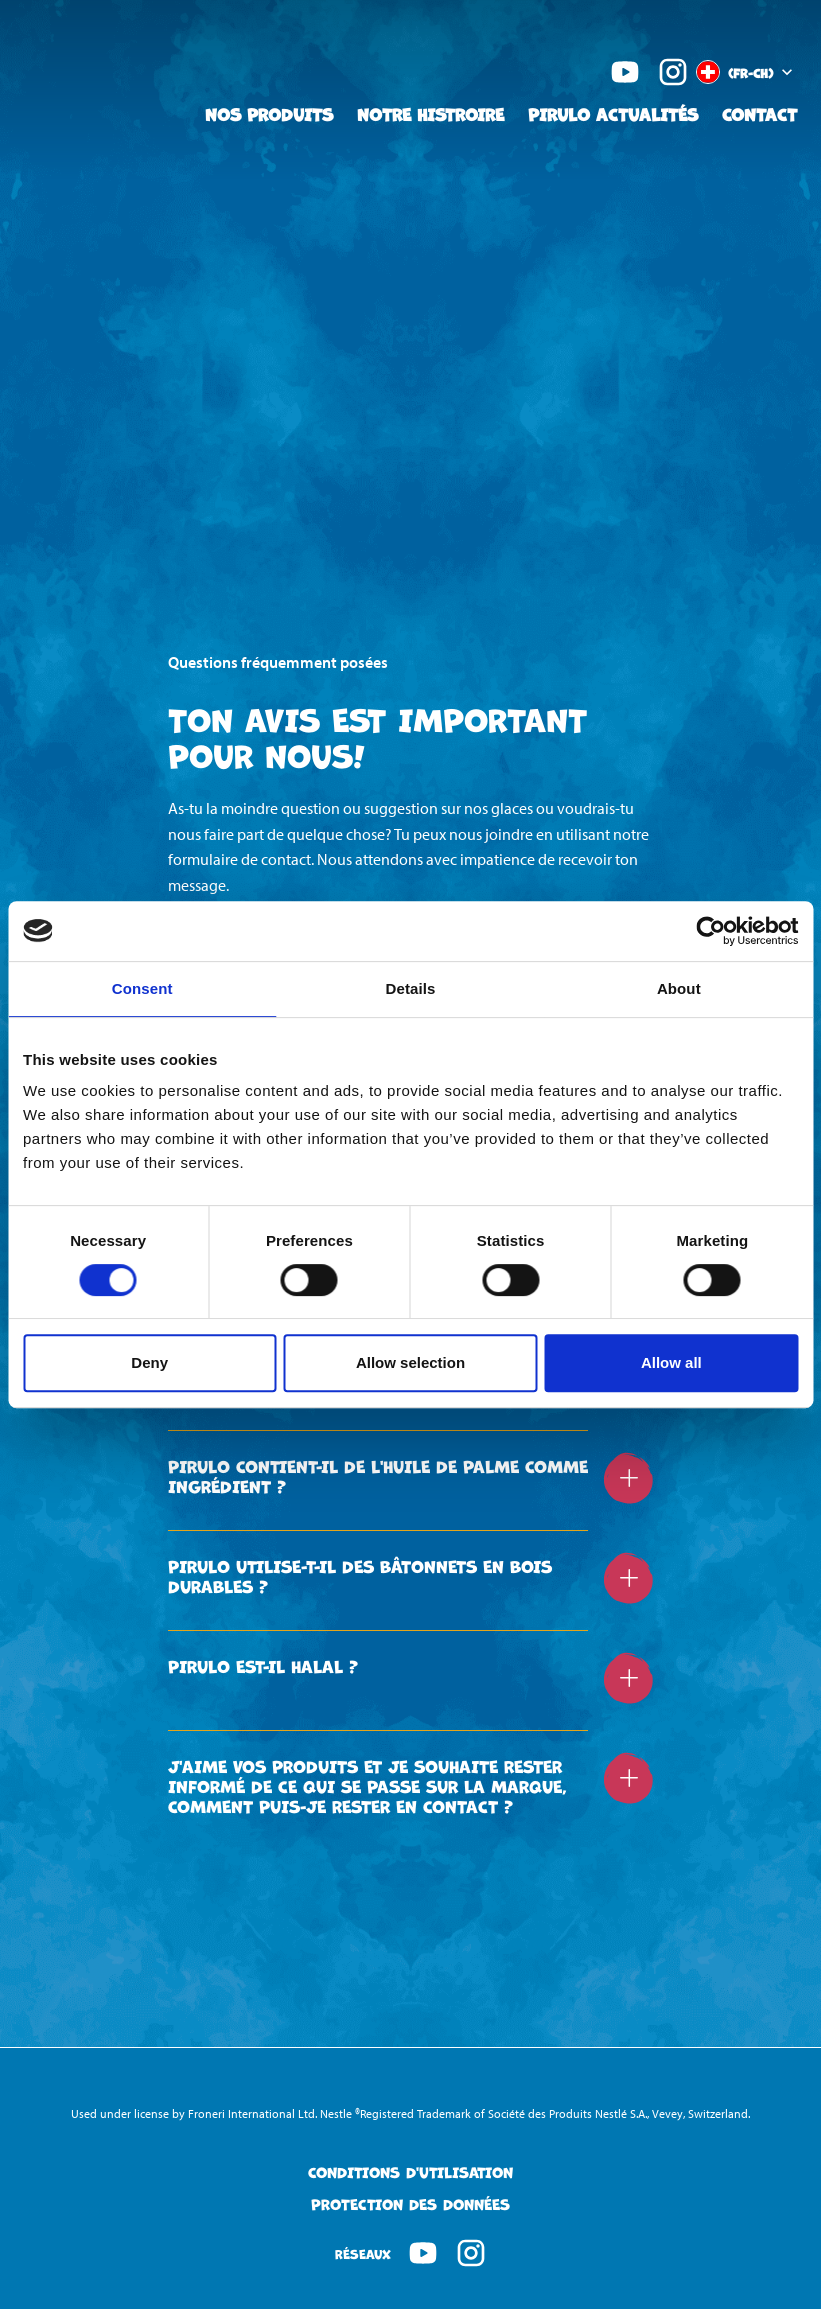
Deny (149, 1362)
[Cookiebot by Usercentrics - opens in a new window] (710, 931)
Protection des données (410, 2204)
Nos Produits (269, 113)
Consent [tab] (142, 988)
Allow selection (410, 1362)
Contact (759, 113)
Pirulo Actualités (613, 113)
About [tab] (679, 988)
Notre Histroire (430, 113)
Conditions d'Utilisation (410, 2172)
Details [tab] (411, 988)
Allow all (671, 1362)
